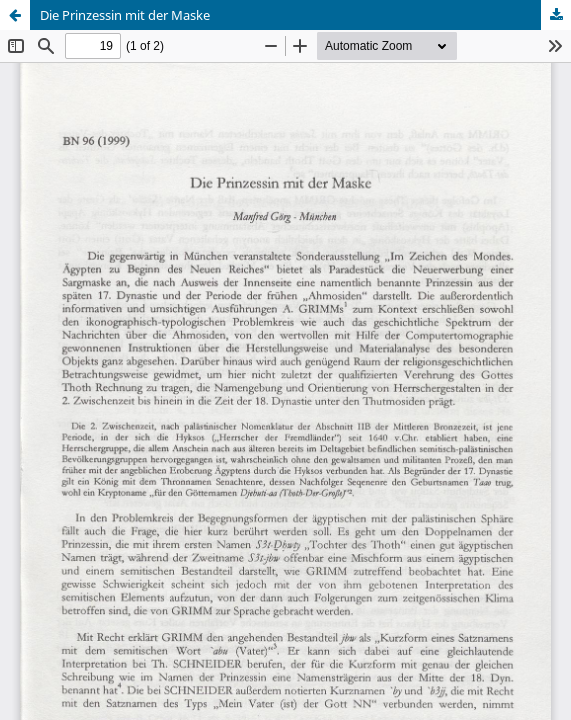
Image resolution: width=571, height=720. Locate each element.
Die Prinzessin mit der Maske (125, 15)
